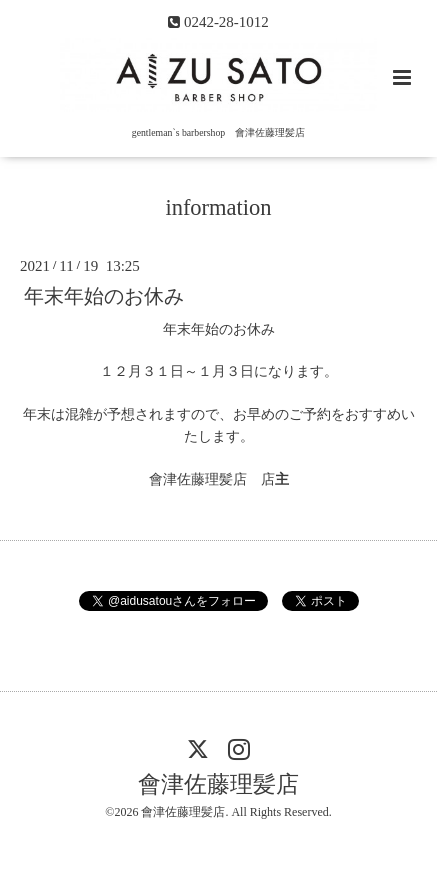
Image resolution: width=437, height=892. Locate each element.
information (218, 207)
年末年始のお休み (104, 295)
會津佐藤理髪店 (218, 784)
